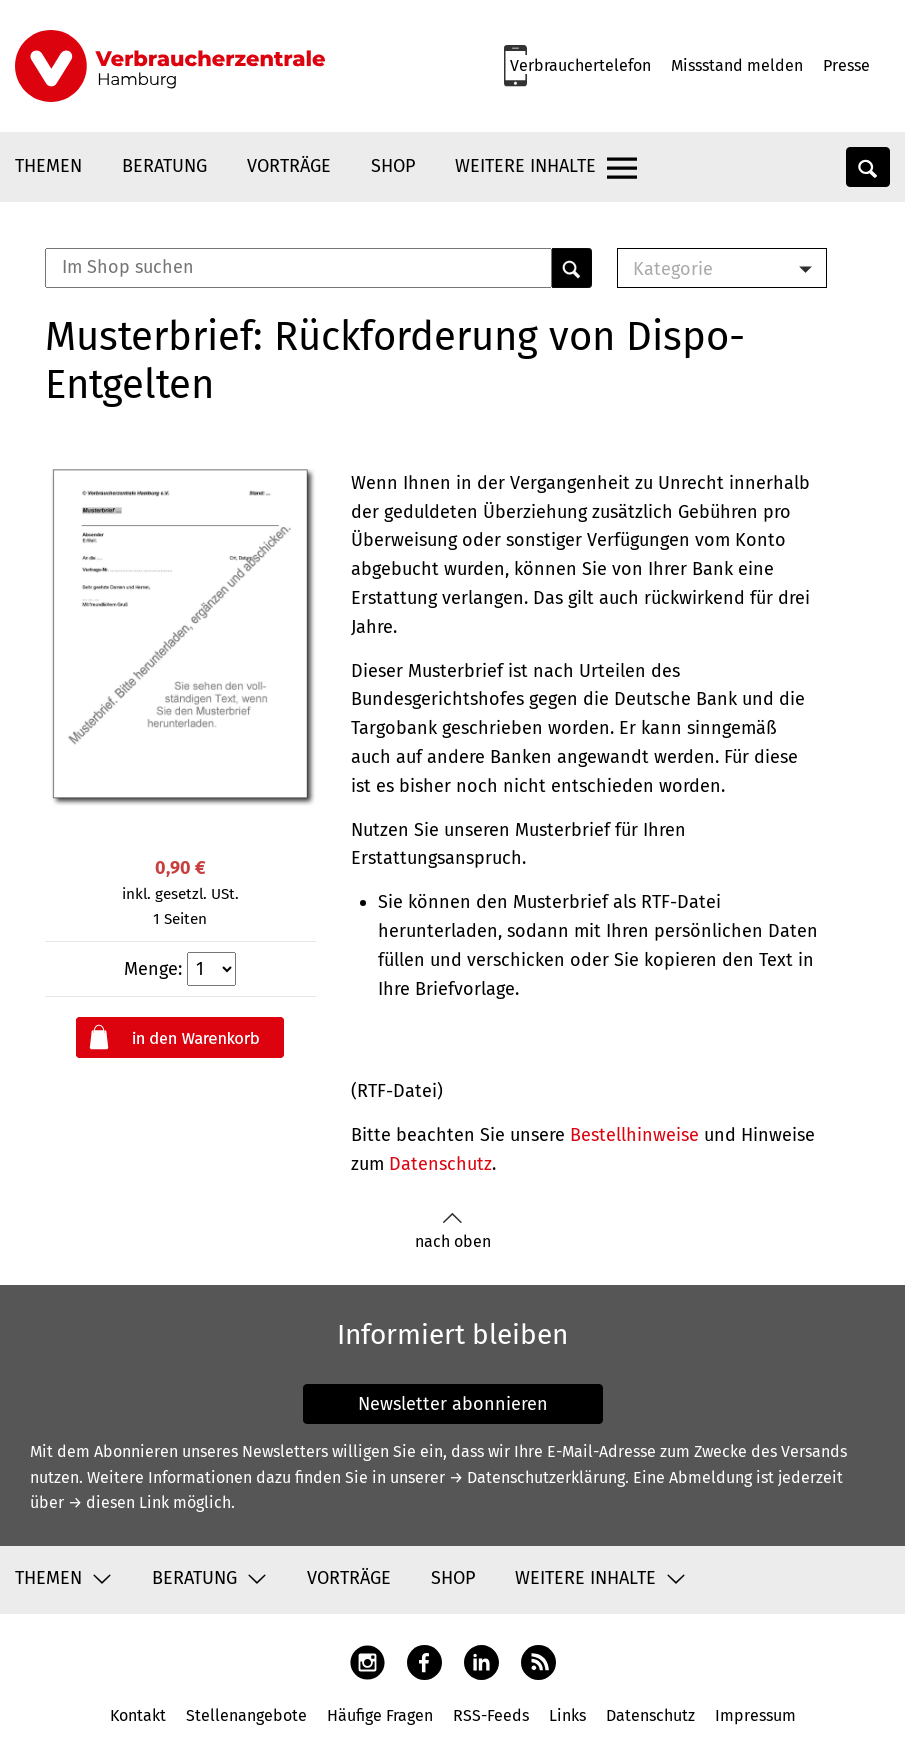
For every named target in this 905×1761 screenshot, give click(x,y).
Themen (48, 166)
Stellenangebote (246, 1715)
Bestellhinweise (634, 1135)
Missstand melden (737, 65)
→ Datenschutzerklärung (537, 1477)
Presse (846, 65)
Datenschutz (440, 1164)
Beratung (164, 166)
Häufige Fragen (380, 1715)
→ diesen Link (118, 1502)
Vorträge (289, 166)
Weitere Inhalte (525, 166)
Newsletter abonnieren (453, 1404)
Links (567, 1715)
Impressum (755, 1715)
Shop (393, 166)
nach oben (453, 1231)
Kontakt (138, 1715)
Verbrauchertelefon (580, 65)
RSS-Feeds (491, 1715)
